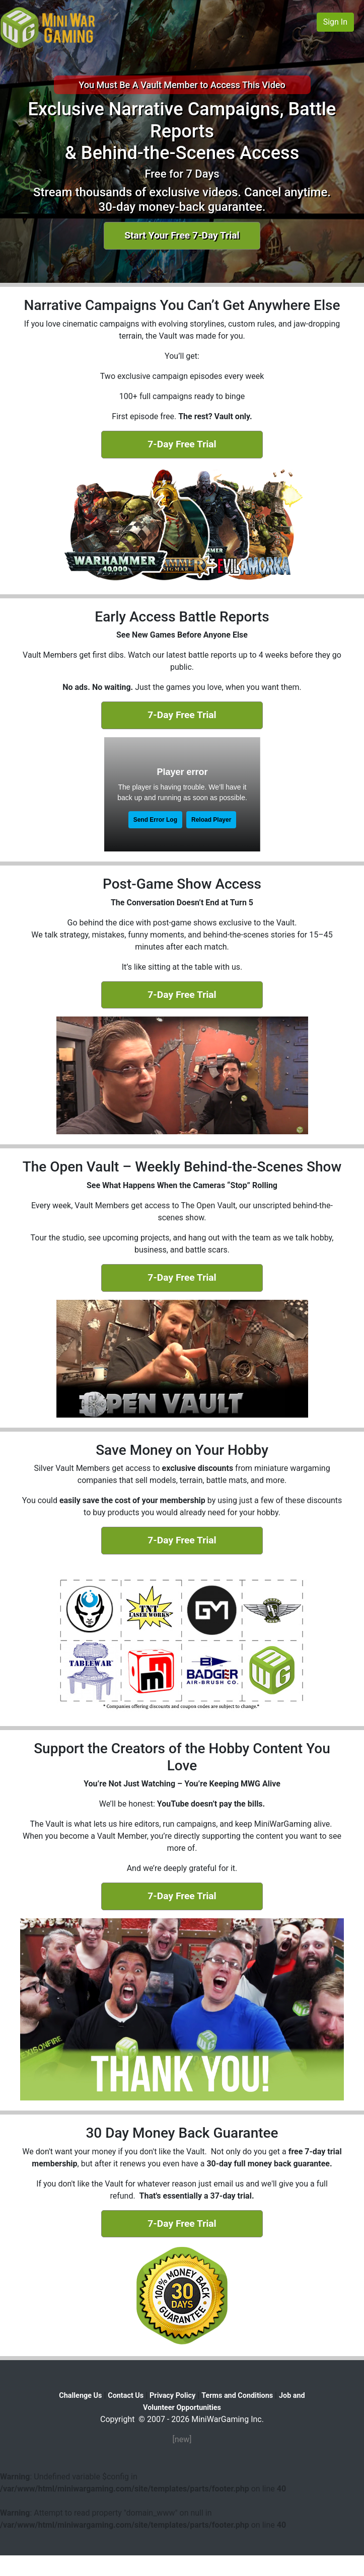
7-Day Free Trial (182, 444)
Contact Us (125, 2395)
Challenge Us (80, 2395)
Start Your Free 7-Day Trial (181, 235)
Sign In (335, 22)
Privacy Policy (172, 2395)
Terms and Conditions (237, 2395)
